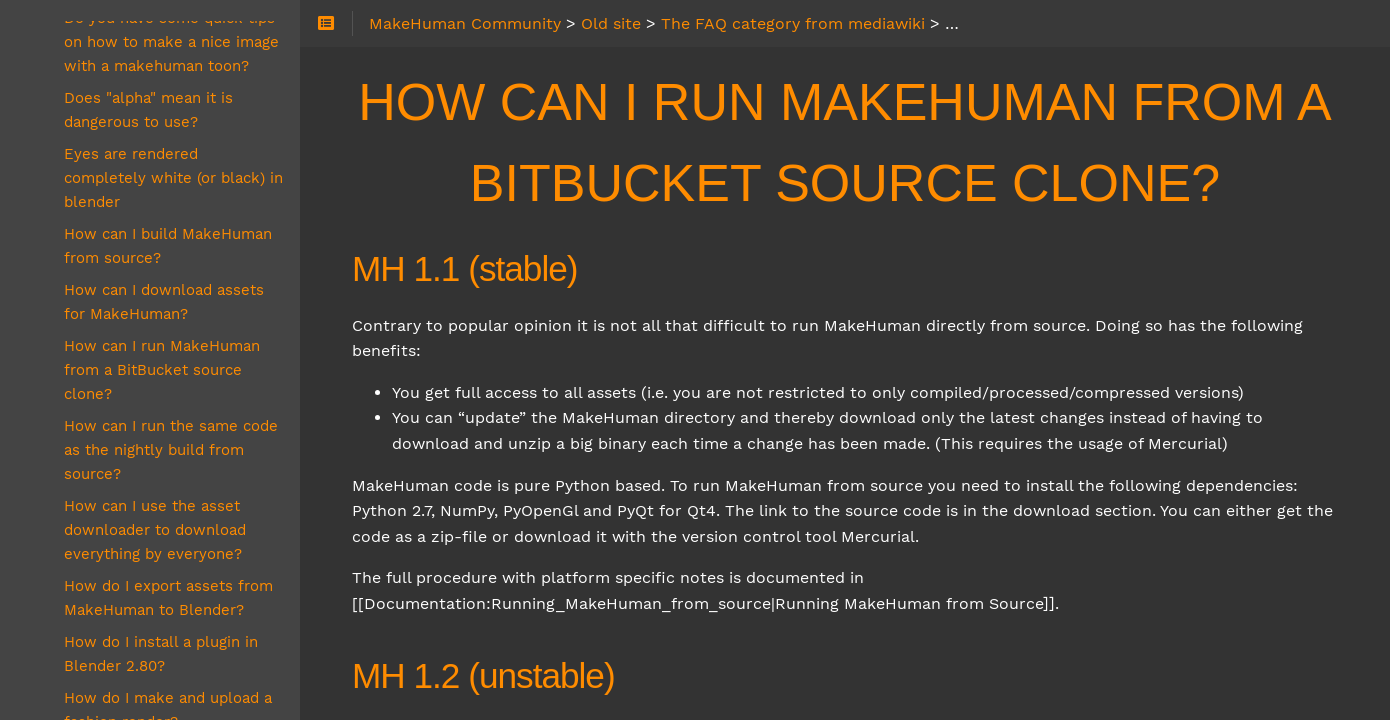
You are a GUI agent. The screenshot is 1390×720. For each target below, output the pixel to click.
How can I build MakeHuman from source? (168, 246)
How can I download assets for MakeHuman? (164, 302)
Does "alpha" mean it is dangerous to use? (148, 110)
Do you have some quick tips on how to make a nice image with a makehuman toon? (171, 42)
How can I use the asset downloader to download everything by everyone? (155, 530)
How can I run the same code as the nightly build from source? (171, 450)
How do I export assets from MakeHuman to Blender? (168, 598)
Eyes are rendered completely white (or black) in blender (173, 178)
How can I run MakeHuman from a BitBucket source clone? (162, 370)
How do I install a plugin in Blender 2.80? (161, 654)
